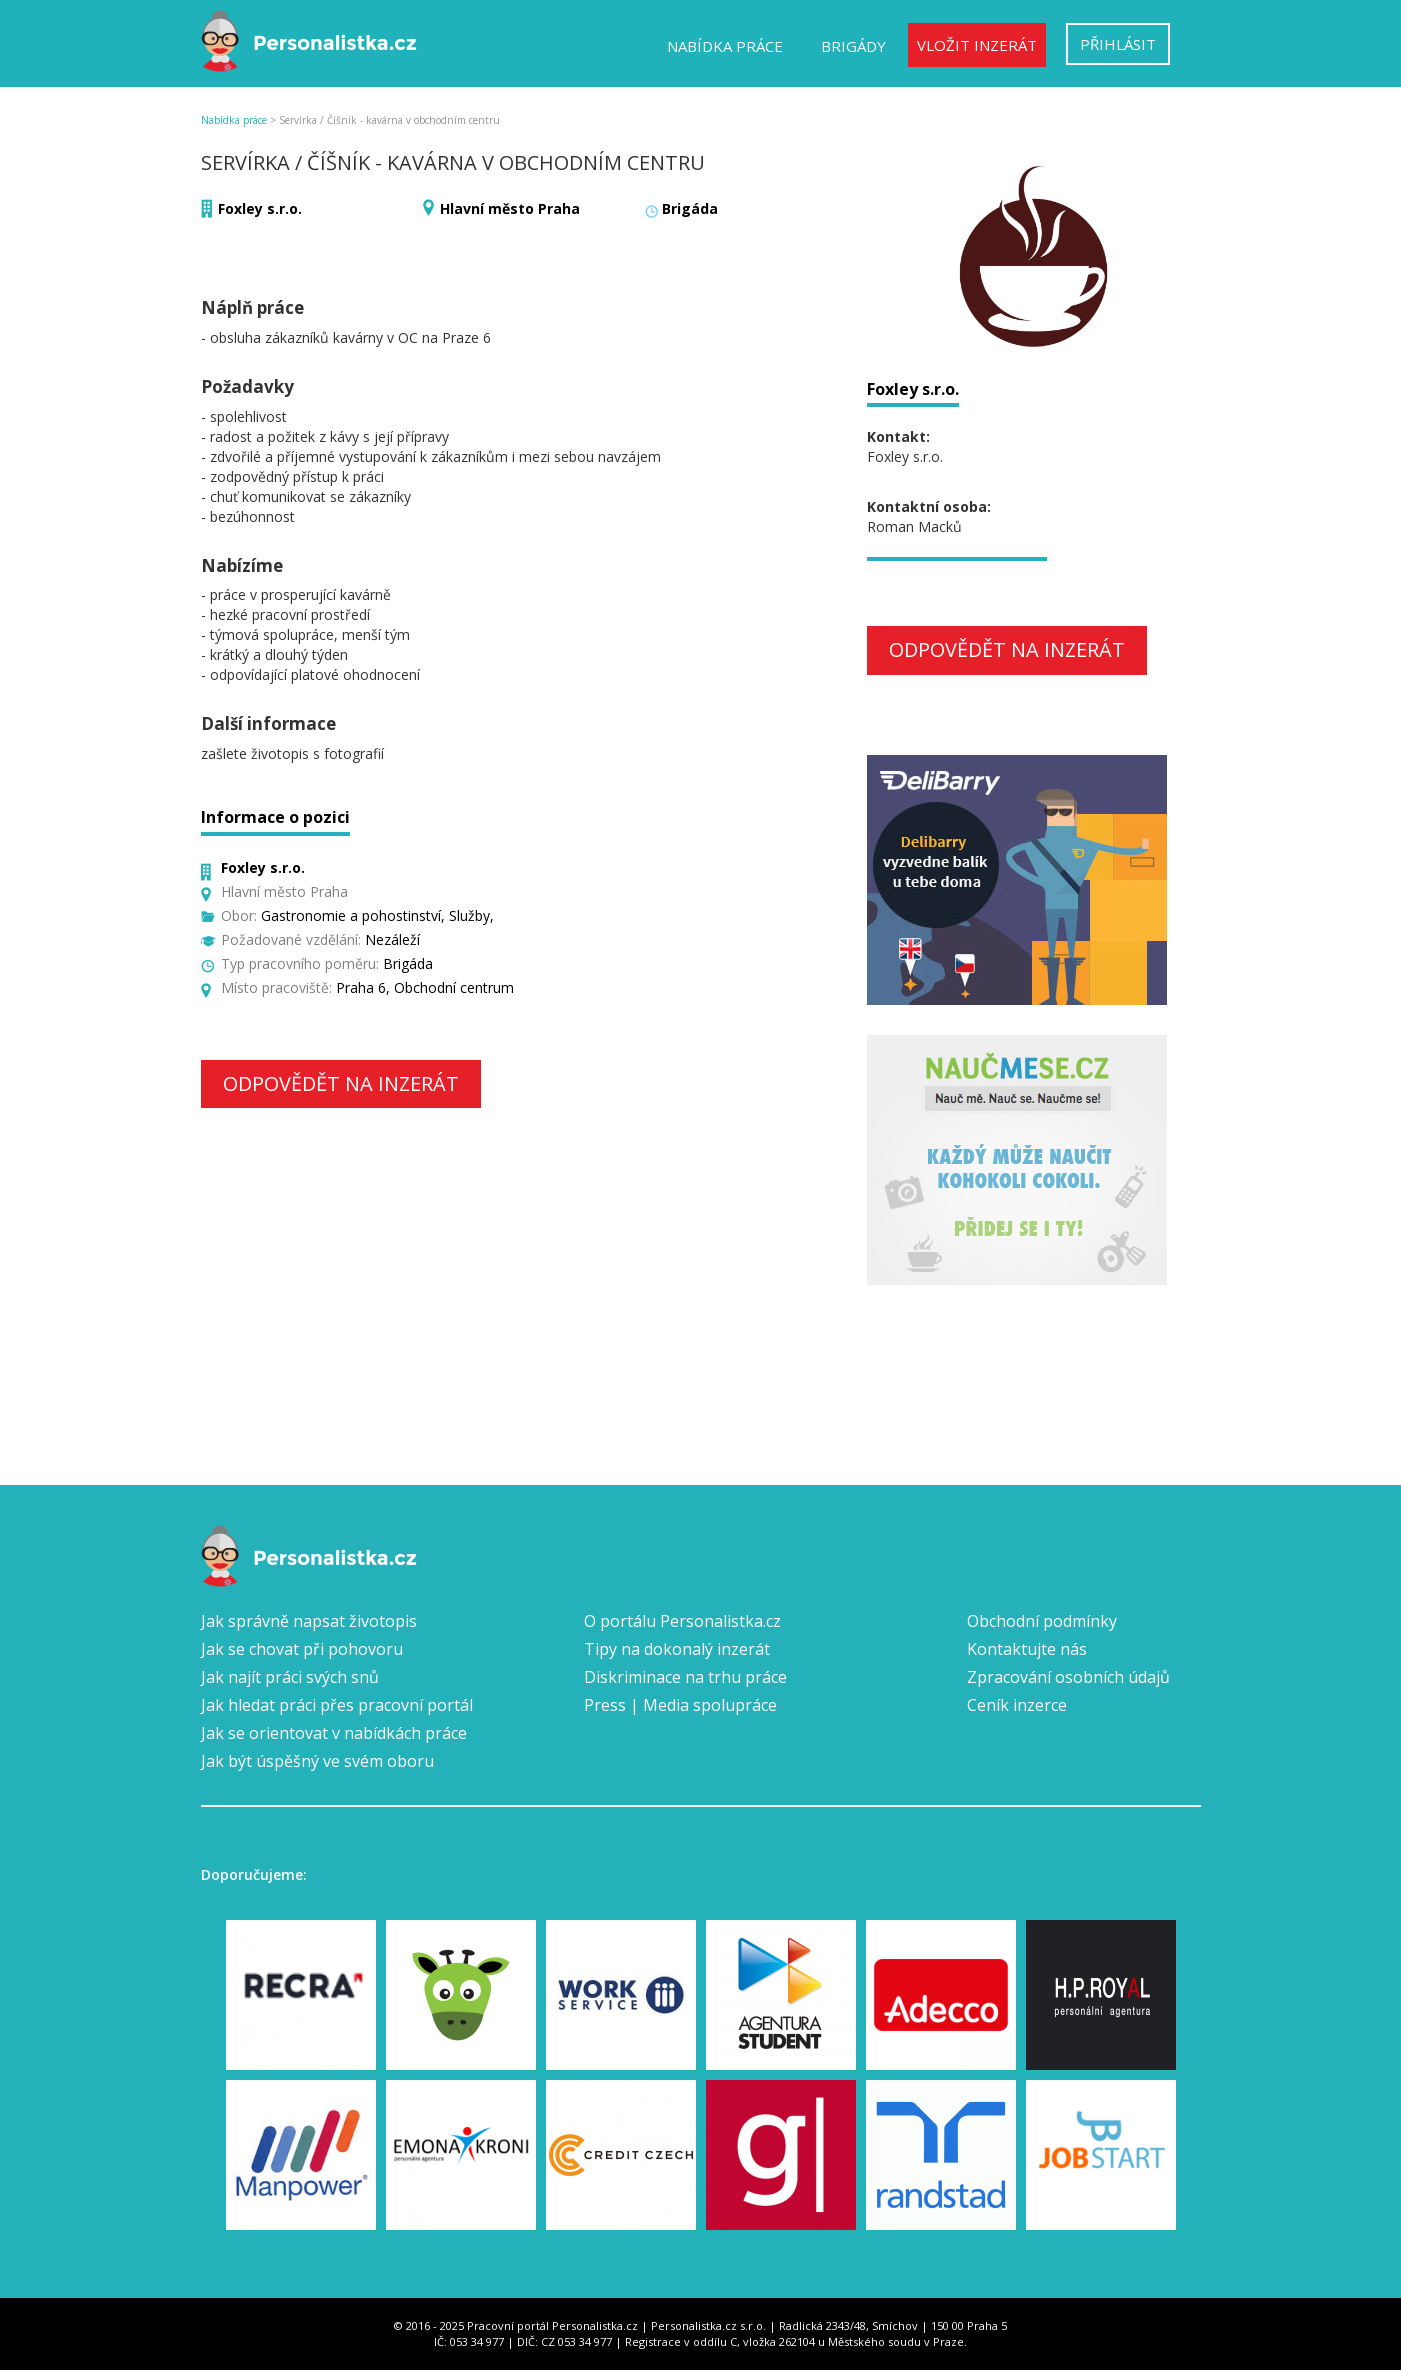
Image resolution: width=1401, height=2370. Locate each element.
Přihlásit (1118, 44)
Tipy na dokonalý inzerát (677, 1649)
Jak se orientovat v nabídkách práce (334, 1733)
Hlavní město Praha (510, 208)
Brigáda (690, 208)
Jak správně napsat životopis (309, 1621)
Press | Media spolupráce (680, 1705)
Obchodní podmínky (1042, 1621)
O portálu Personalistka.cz (682, 1621)
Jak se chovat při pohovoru (302, 1649)
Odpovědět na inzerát (341, 1083)
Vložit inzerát (977, 45)
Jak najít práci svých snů (290, 1677)
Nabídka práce (725, 46)
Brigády (853, 46)
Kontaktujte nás (1027, 1649)
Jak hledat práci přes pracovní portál (337, 1705)
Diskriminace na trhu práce (685, 1677)
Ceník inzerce (1017, 1705)
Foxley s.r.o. (260, 208)
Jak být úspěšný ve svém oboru (317, 1761)
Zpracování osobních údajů (1068, 1677)
